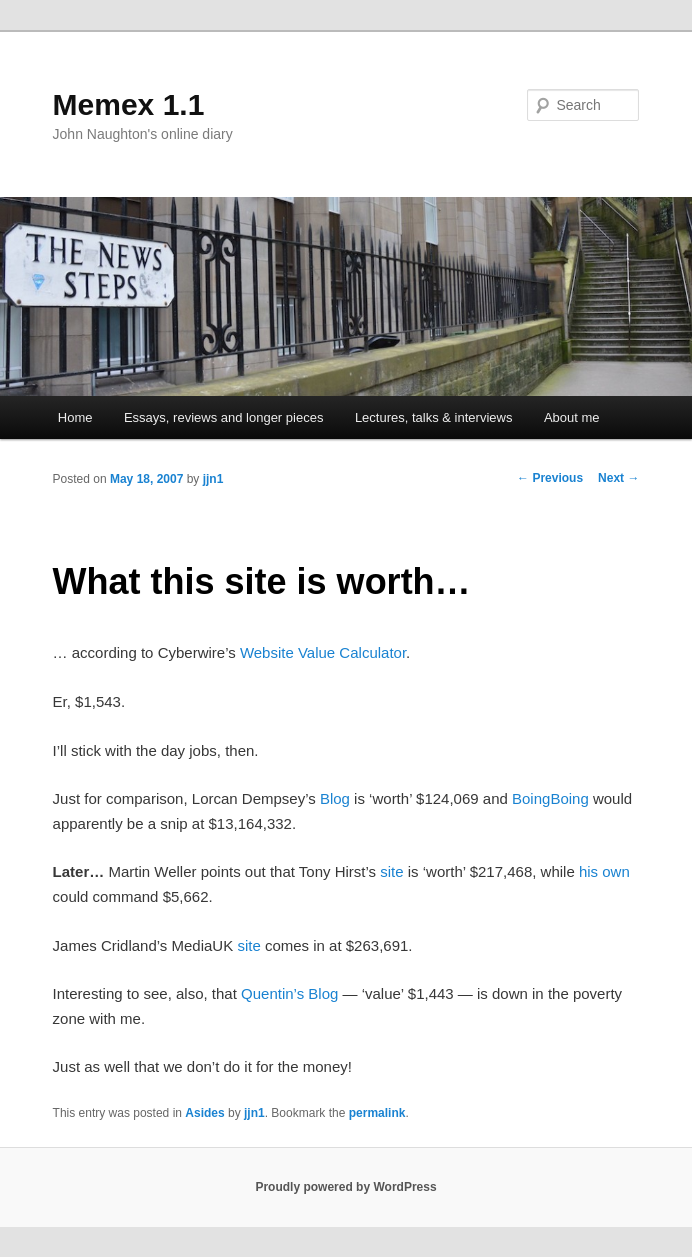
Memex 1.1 (129, 104)
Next (618, 478)
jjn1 (213, 479)
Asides (204, 1113)
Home (75, 417)
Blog (335, 798)
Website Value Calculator (323, 652)
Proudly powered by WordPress (345, 1187)
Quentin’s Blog (289, 993)
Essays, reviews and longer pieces (223, 417)
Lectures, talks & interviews (434, 417)
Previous (550, 478)
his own (604, 871)
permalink (377, 1113)
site (391, 871)
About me (572, 417)
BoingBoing (550, 798)
